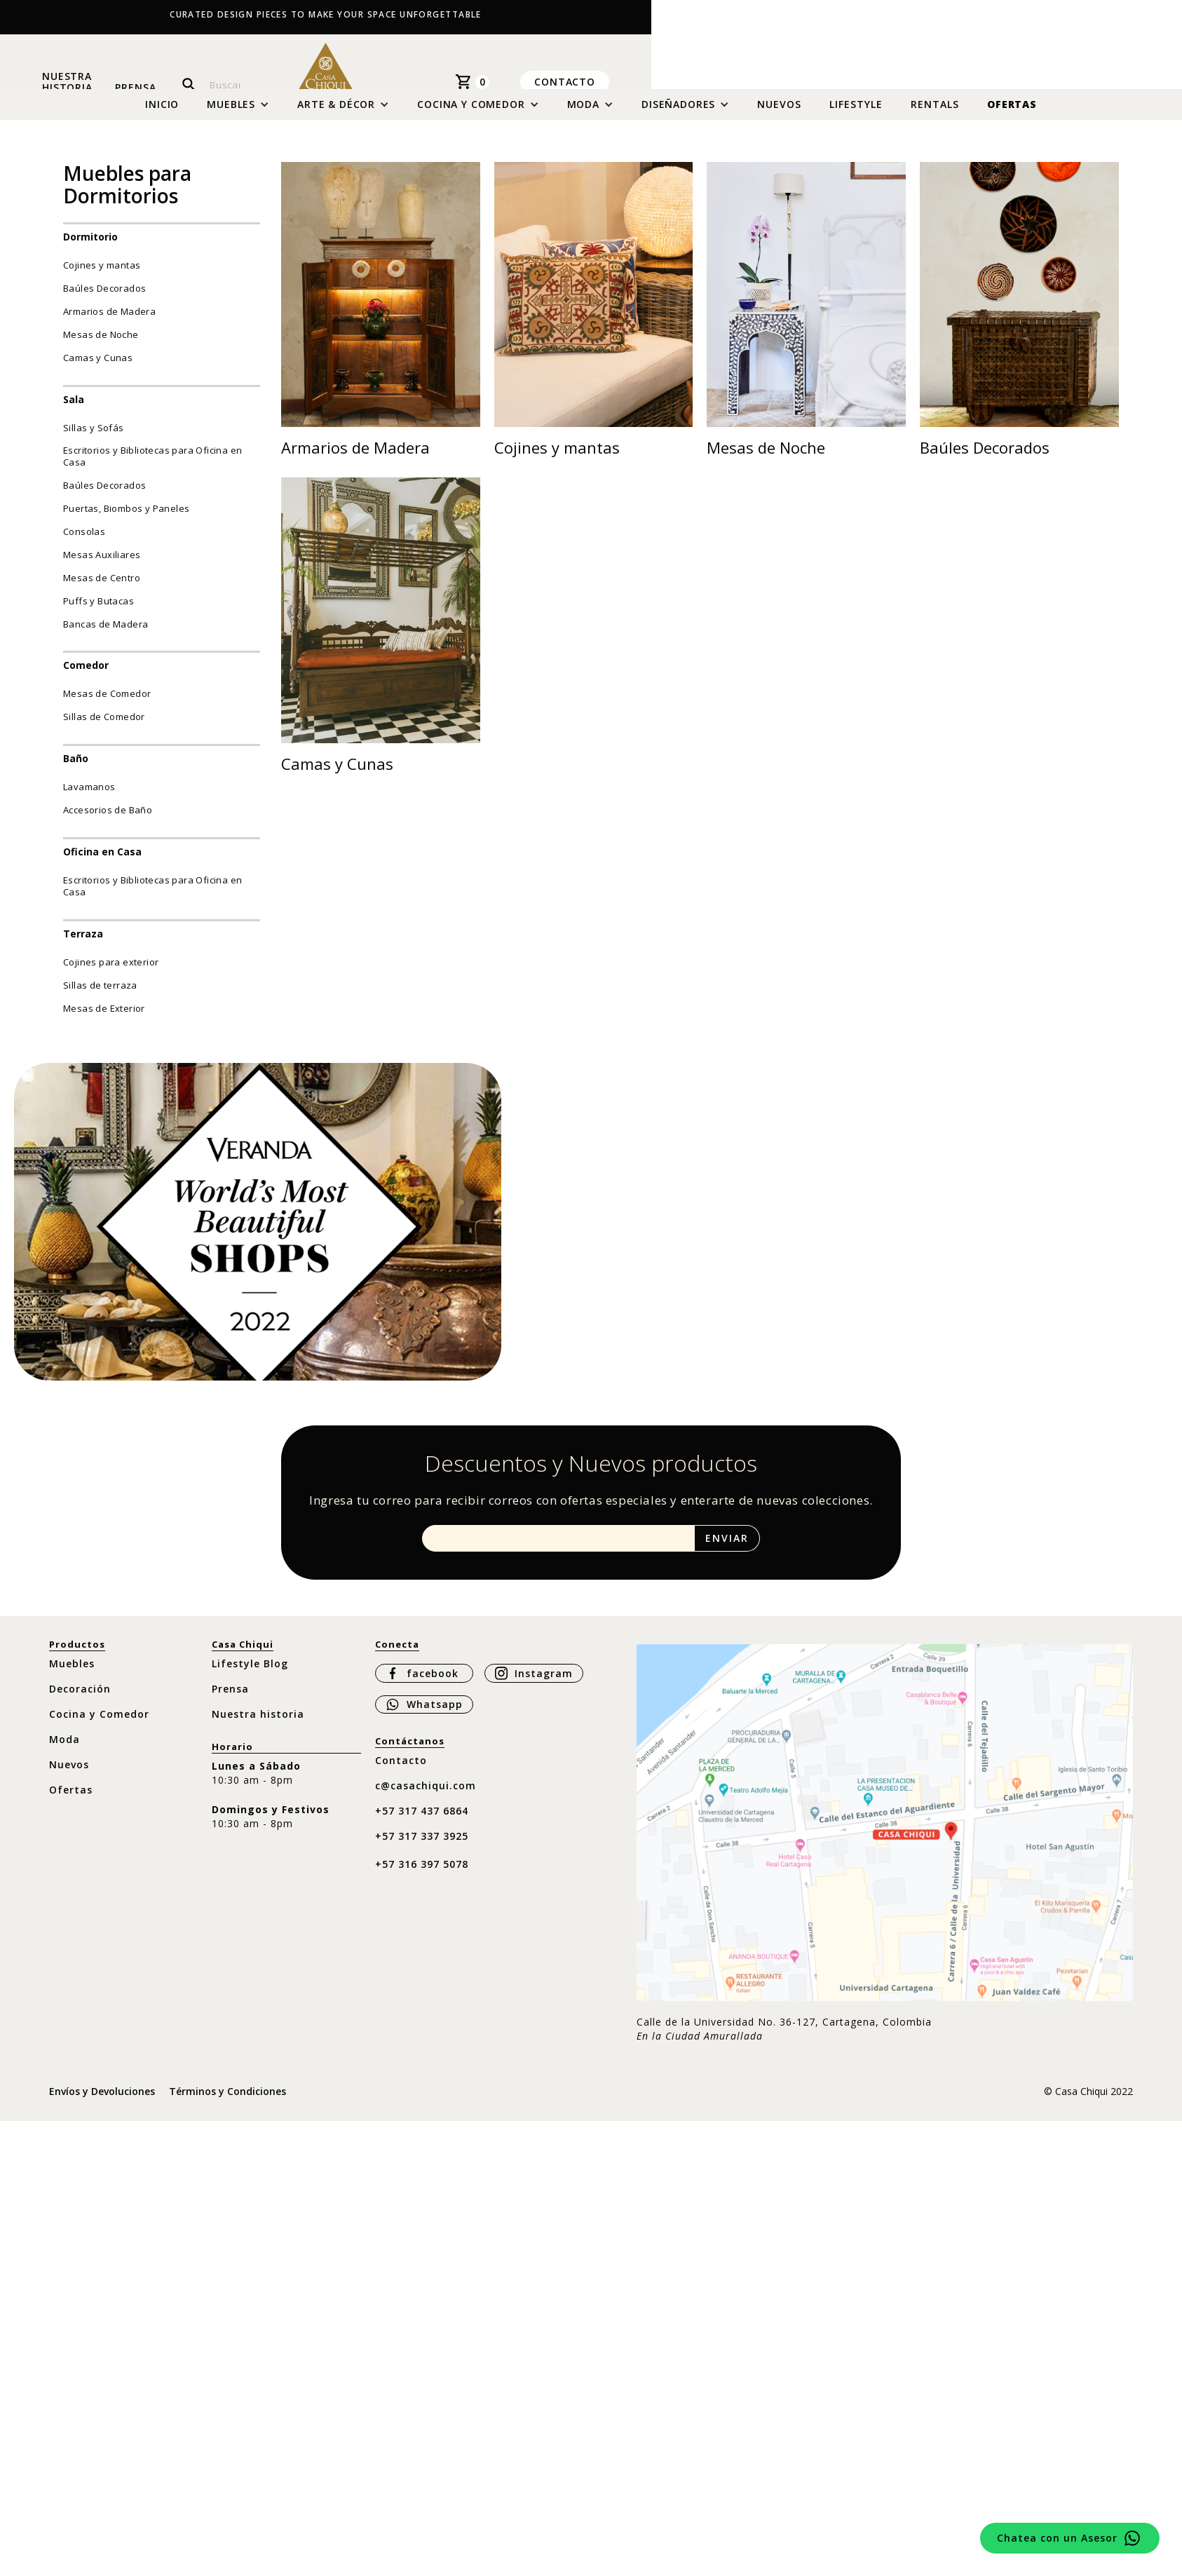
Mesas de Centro (101, 588)
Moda (64, 1749)
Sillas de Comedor (104, 727)
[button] (238, 115)
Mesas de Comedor (107, 704)
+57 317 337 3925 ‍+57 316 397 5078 (421, 1860)
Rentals (935, 114)
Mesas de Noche (101, 345)
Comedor (86, 675)
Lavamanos (89, 797)
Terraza (83, 944)
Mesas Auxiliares (101, 565)
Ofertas (1012, 114)
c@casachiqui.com (425, 1796)
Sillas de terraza (100, 995)
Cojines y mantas (101, 275)
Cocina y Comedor (99, 1724)
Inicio (162, 115)
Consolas (84, 542)
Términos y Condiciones (227, 2101)
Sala (73, 409)
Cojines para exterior (110, 972)
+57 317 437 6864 (421, 1821)
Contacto (564, 81)
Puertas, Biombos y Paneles (126, 519)
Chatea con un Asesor (1057, 2537)
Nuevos (779, 114)
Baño (75, 768)
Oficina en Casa (102, 862)
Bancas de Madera (105, 634)
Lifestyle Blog (250, 1674)
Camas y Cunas (98, 368)
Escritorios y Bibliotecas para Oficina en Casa (152, 466)
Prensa (135, 87)
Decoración (80, 1699)
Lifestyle (856, 114)
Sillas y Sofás (93, 437)
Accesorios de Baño (107, 820)
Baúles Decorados (104, 298)
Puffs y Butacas (98, 611)
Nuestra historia (67, 81)
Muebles (72, 1674)
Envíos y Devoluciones (102, 2101)
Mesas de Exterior (104, 1018)
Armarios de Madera (109, 322)
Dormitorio (90, 247)
